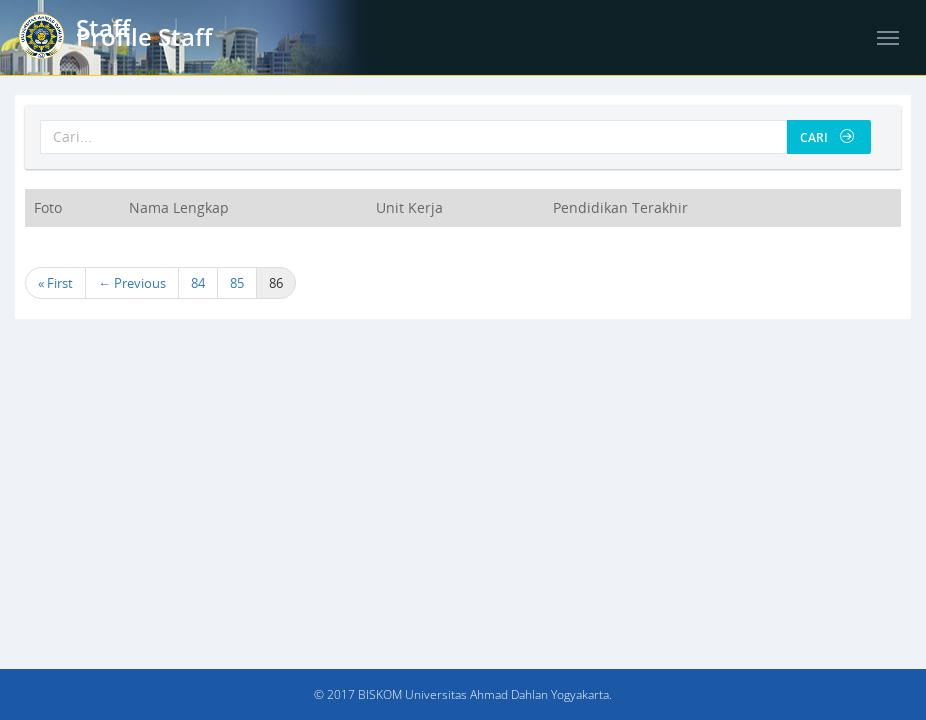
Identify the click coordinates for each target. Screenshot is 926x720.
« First (55, 283)
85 (237, 283)
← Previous (132, 283)
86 (276, 283)
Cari (827, 137)
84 (198, 283)
